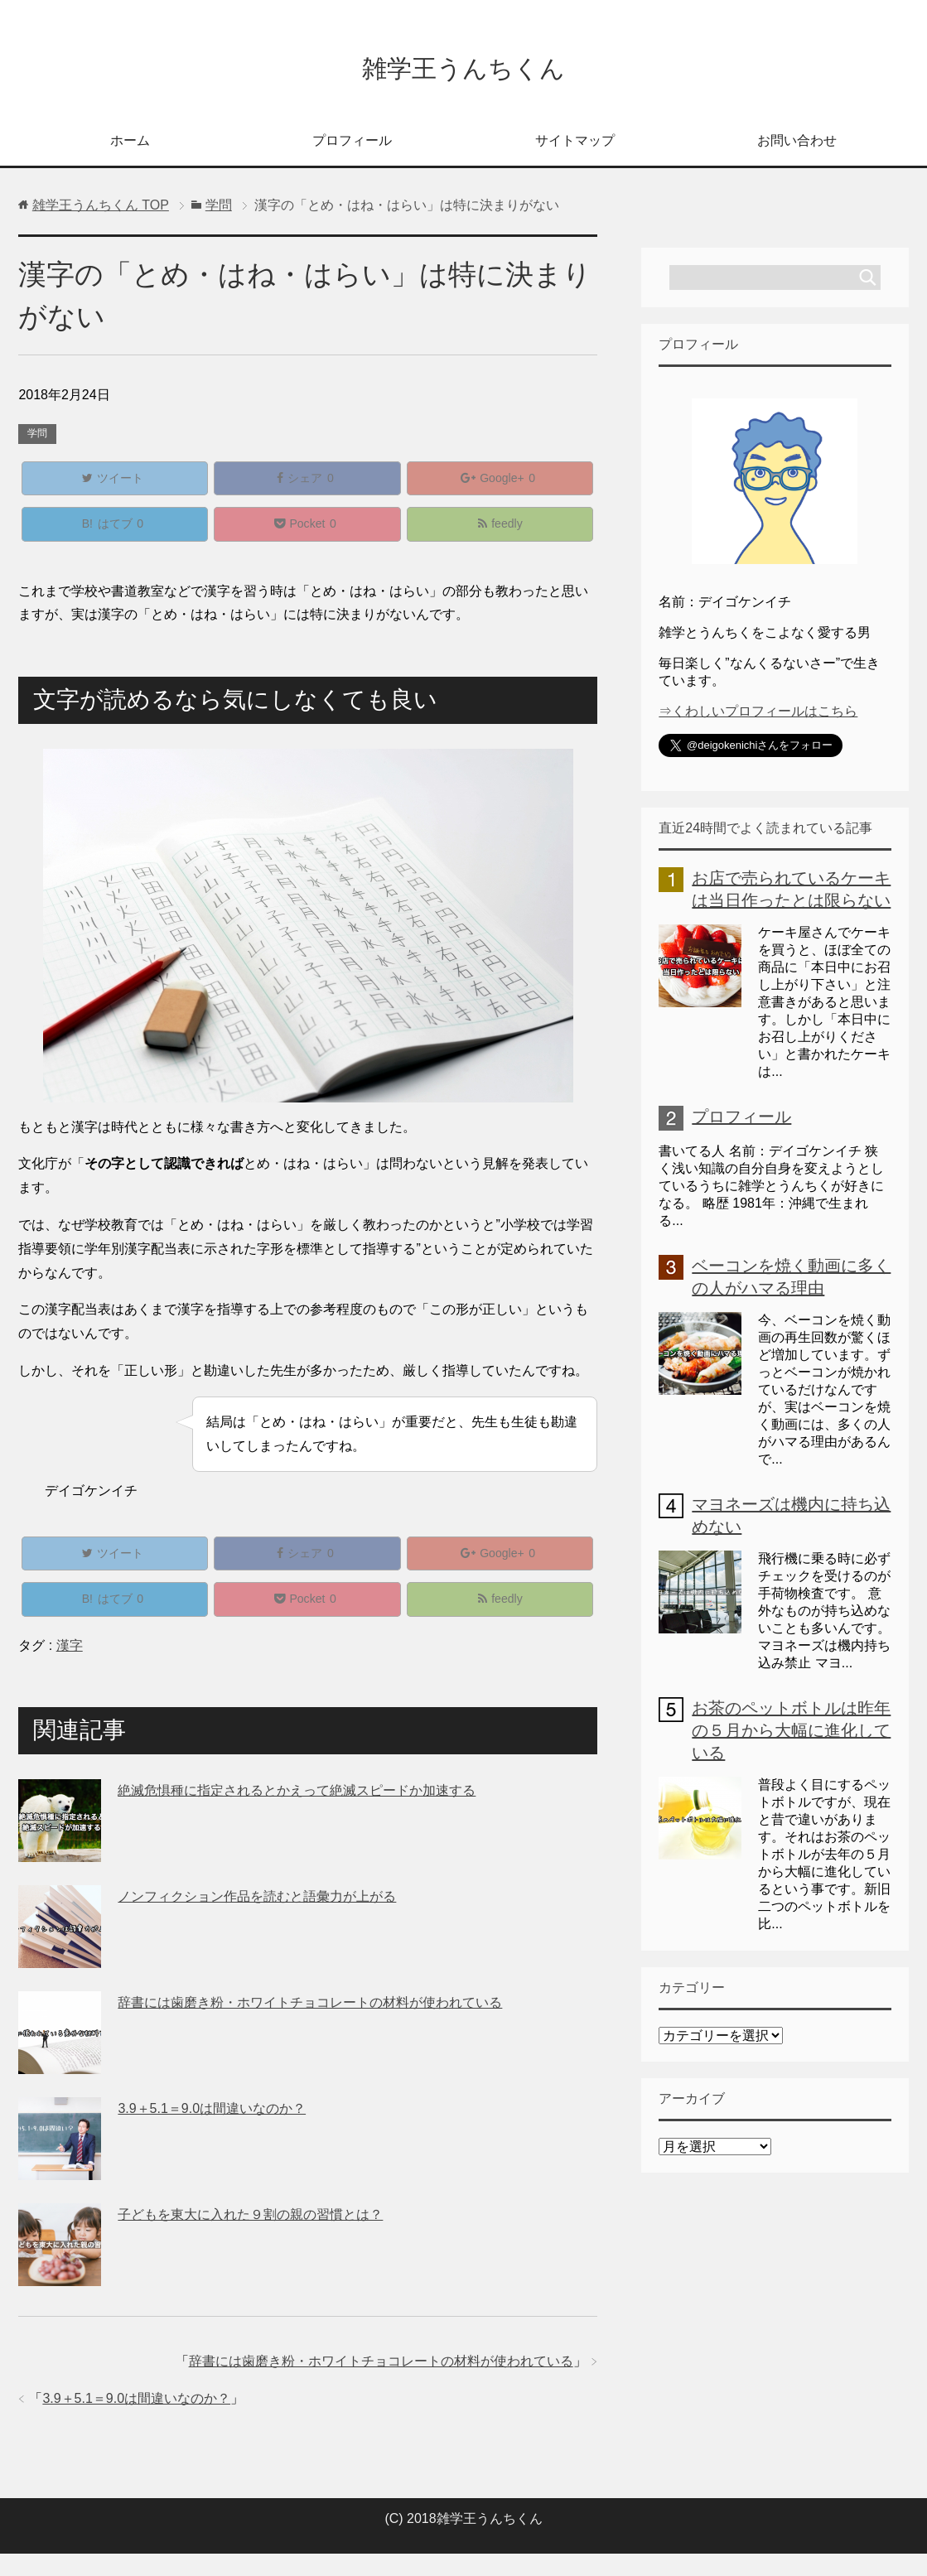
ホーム (130, 144)
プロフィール (352, 144)
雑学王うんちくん (463, 69)
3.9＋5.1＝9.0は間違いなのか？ (212, 2131)
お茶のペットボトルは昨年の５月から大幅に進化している (791, 1734)
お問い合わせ (797, 144)
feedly (500, 535)
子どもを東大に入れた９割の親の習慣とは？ (250, 2237)
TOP (100, 209)
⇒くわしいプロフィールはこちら (758, 715)
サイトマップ (575, 144)
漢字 (69, 1667)
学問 (37, 437)
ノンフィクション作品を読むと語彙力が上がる (257, 1919)
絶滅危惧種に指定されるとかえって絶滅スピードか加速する (297, 1813)
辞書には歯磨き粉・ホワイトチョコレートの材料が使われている (310, 2025)
